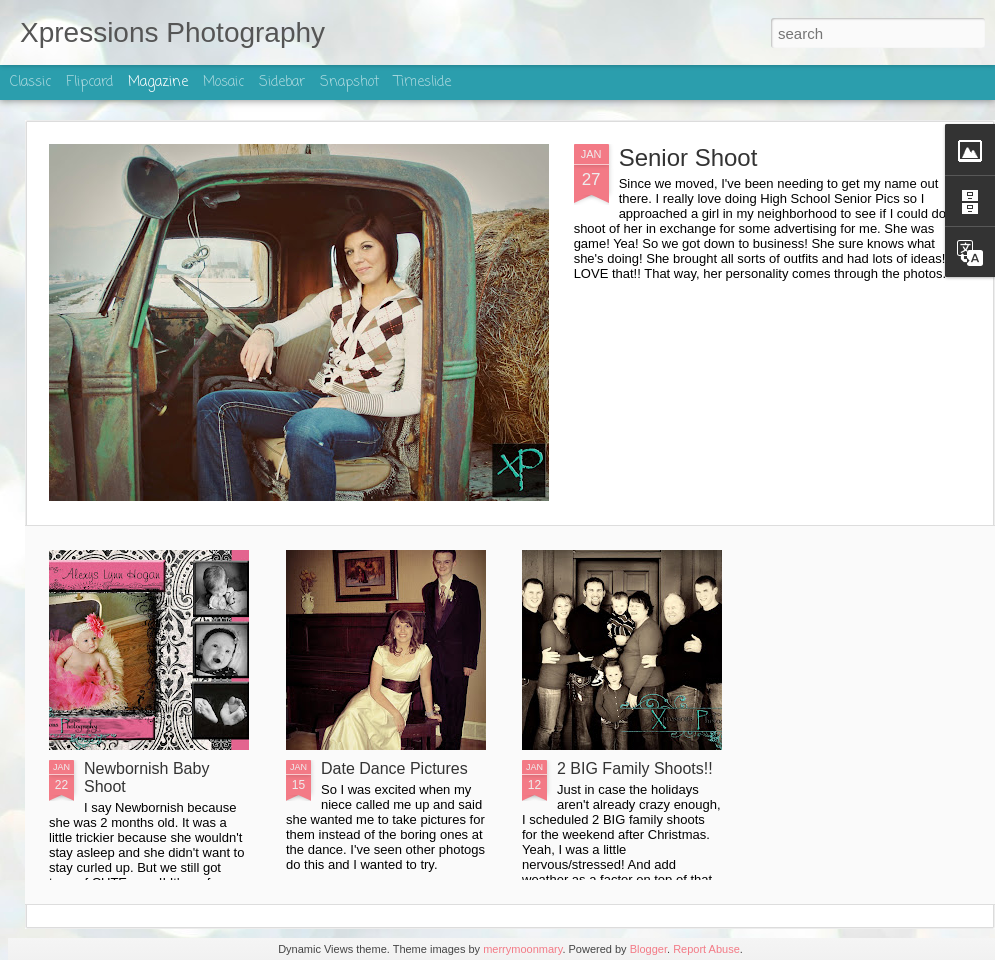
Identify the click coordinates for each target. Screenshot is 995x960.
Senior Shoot (688, 157)
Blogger (648, 949)
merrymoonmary (522, 949)
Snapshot (349, 82)
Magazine (158, 82)
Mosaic (223, 82)
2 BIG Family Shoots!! (635, 768)
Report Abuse (706, 949)
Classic (30, 82)
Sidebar (282, 82)
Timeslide (422, 82)
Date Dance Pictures (394, 768)
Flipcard (89, 82)
